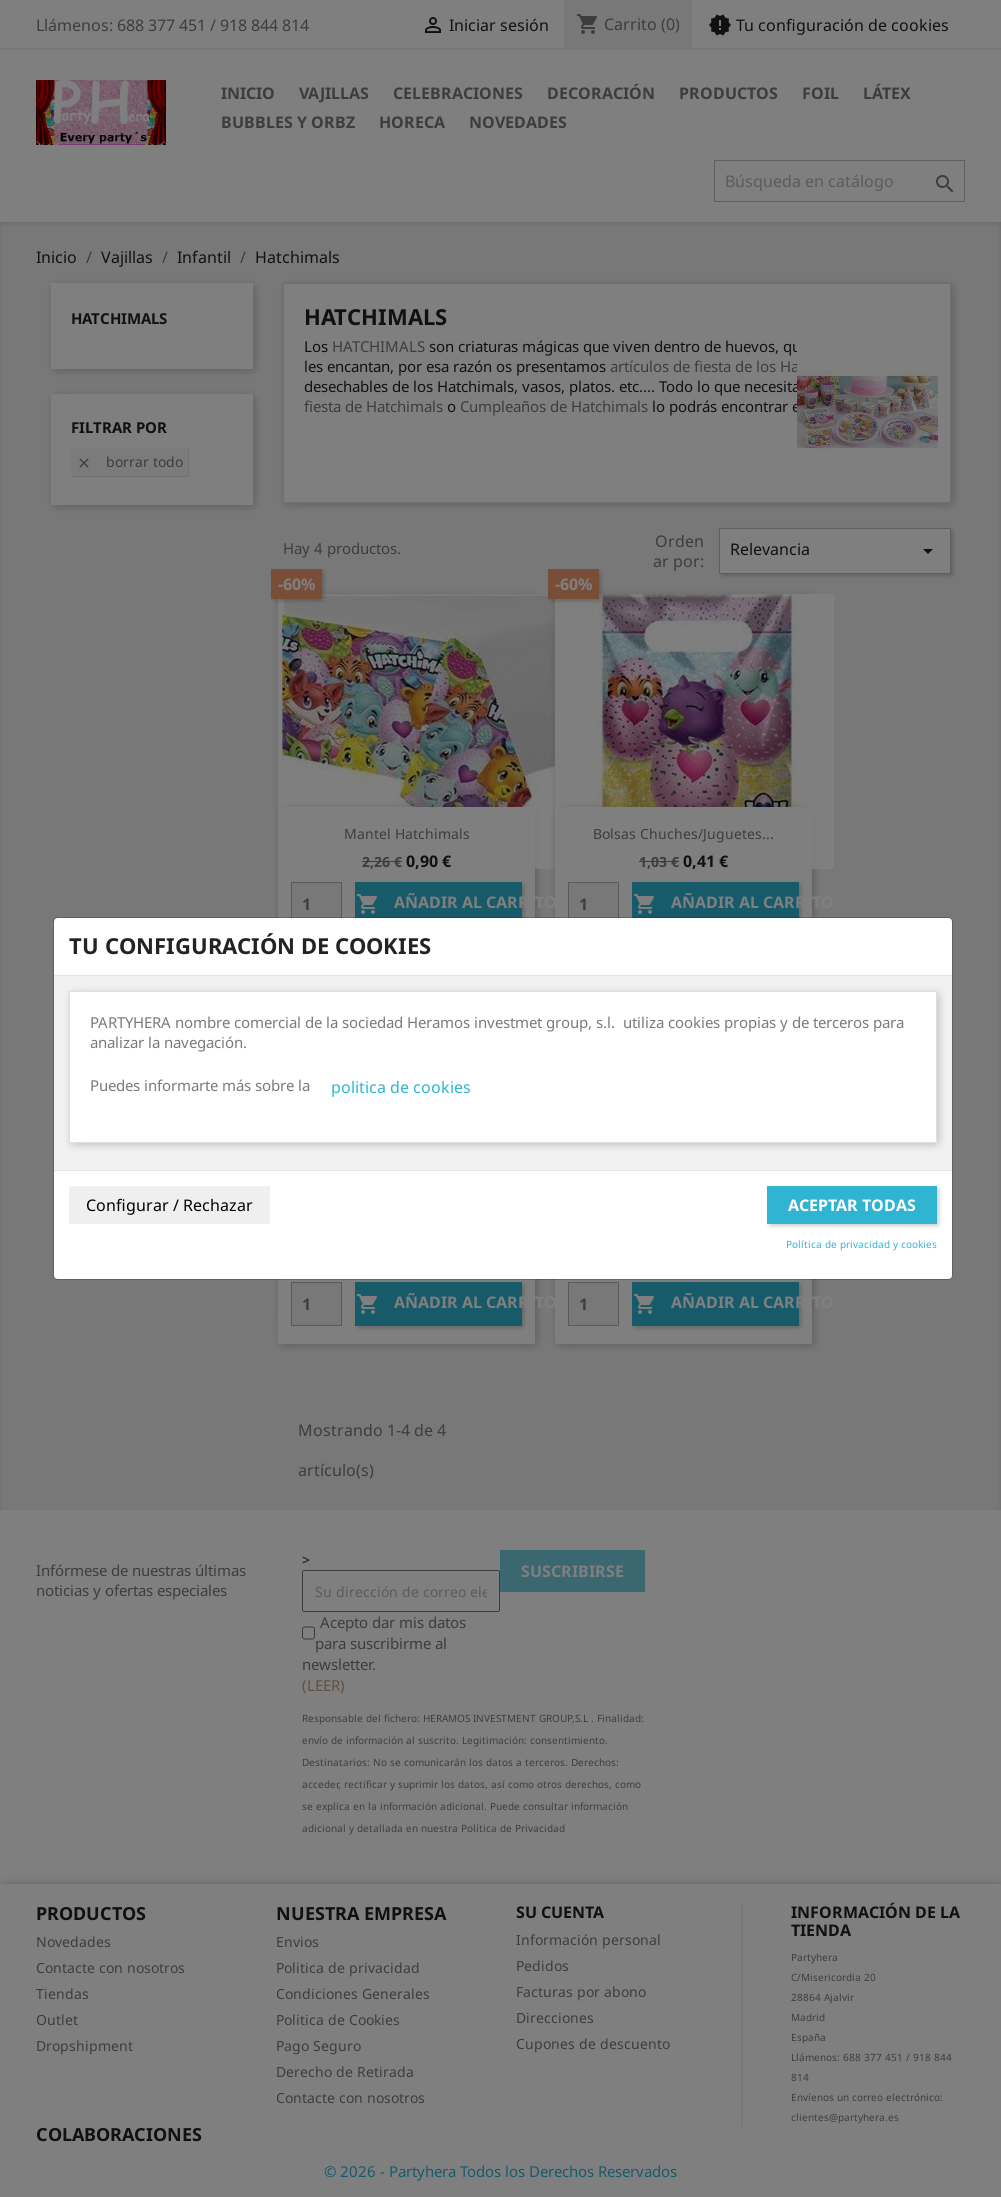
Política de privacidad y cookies (861, 1244)
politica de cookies (401, 1087)
